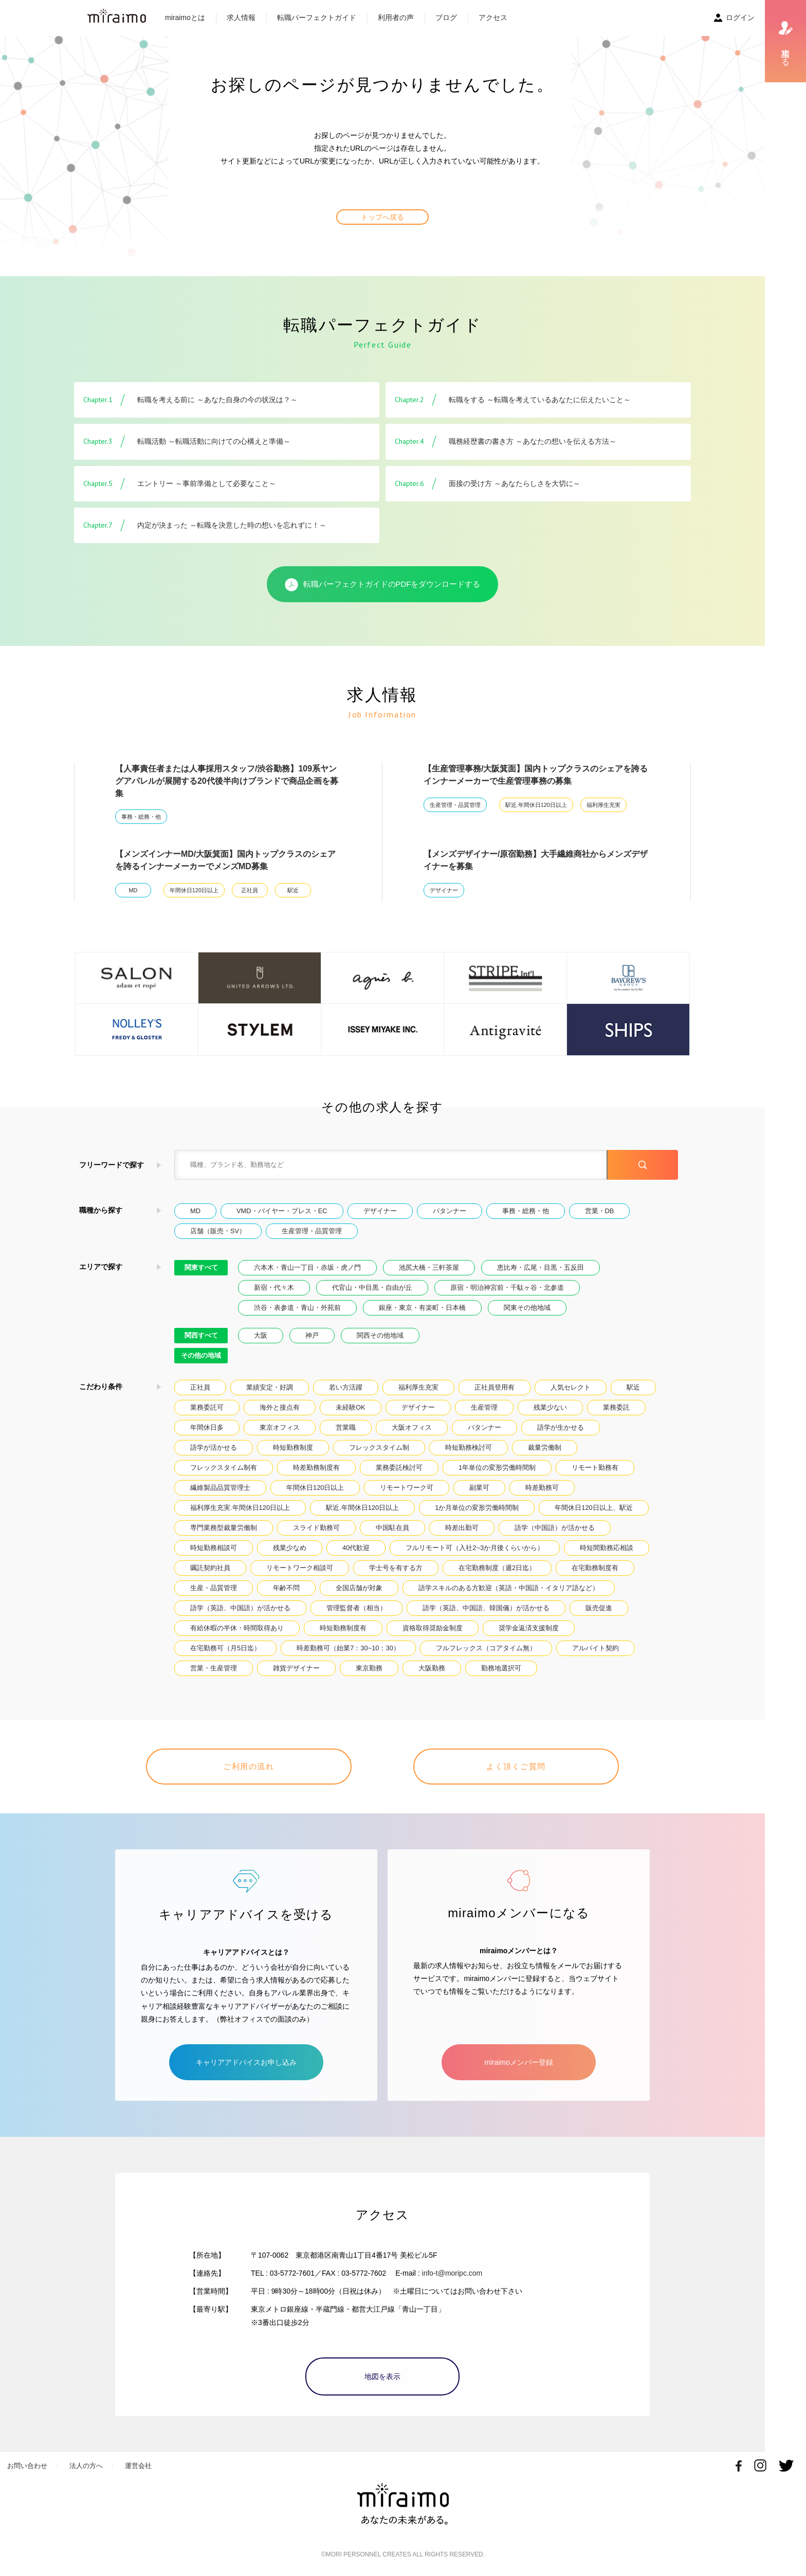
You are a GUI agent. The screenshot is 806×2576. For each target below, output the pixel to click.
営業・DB (599, 1211)
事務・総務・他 (141, 817)
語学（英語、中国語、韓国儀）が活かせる (486, 1608)
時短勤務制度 (293, 1447)
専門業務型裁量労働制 (223, 1528)
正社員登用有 (494, 1387)
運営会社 (138, 2466)
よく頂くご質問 (516, 1766)
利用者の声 (396, 17)
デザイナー (444, 890)
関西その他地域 (380, 1335)
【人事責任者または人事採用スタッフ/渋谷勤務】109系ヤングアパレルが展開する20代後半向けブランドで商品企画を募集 (226, 781)
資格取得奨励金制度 (432, 1628)
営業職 (346, 1427)
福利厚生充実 (603, 805)
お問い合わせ (27, 2466)
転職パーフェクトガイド (316, 17)
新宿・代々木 (274, 1287)
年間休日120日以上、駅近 (593, 1507)
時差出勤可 (462, 1528)
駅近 (293, 890)
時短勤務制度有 (343, 1628)
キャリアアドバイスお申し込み (246, 2062)
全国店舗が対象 (359, 1588)
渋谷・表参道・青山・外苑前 (297, 1307)
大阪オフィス (412, 1427)
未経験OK (350, 1407)
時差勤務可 (542, 1487)
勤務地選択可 (501, 1668)
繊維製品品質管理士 (220, 1487)
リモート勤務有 (595, 1467)
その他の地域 (201, 1355)
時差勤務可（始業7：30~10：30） (348, 1648)
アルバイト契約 (595, 1648)
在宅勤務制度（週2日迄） (497, 1568)
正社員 (249, 890)
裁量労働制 (544, 1447)
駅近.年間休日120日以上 (536, 805)
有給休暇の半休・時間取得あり (237, 1628)
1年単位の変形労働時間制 (497, 1467)
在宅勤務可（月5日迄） (225, 1648)
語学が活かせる (213, 1447)
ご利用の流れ (248, 1766)
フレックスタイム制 (379, 1447)
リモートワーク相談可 (299, 1568)
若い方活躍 (345, 1387)
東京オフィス (280, 1427)
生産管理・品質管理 (455, 805)
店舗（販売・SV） (218, 1231)
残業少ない (550, 1407)
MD (133, 890)
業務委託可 (207, 1407)
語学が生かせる (560, 1427)
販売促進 (598, 1608)
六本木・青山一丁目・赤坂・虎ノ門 (307, 1267)
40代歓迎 (356, 1548)
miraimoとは (185, 17)
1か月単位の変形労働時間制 (477, 1507)
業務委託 (616, 1407)
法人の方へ (86, 2466)
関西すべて (201, 1335)
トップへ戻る (382, 217)
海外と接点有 (280, 1407)
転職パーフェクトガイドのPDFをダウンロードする (383, 584)
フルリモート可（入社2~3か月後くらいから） (475, 1548)
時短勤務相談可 (213, 1548)
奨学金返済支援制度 (529, 1628)
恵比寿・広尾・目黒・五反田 (540, 1267)
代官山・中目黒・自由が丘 (372, 1287)
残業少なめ (289, 1548)
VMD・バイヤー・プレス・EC (281, 1211)
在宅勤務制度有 (595, 1568)
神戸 (312, 1335)
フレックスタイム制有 (223, 1467)
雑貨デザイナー (296, 1668)
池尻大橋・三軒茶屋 (429, 1267)
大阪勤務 (431, 1668)
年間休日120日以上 (194, 890)
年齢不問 (286, 1588)
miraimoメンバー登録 (518, 2062)
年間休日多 (207, 1427)
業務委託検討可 (399, 1467)
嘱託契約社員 (210, 1568)
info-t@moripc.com (452, 2273)
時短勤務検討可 (468, 1447)
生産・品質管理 (213, 1588)
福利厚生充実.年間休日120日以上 (240, 1507)
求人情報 (241, 17)
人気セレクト (571, 1387)
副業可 (479, 1487)
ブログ (446, 17)
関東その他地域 (527, 1307)
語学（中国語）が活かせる (555, 1528)
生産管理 (484, 1407)
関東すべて (201, 1267)
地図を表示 (382, 2376)
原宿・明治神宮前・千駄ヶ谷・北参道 (507, 1287)
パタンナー (449, 1211)
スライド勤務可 (316, 1528)
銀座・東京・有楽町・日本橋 (422, 1307)
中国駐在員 (392, 1528)
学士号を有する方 (396, 1568)
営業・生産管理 (213, 1668)
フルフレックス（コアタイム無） (486, 1648)
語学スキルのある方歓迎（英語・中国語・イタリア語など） (508, 1588)
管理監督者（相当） (356, 1608)
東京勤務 (369, 1668)
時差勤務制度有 (316, 1467)
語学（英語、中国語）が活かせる (240, 1608)
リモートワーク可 (406, 1487)
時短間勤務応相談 (606, 1548)
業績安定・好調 (269, 1387)
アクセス (493, 17)
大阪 (260, 1335)
